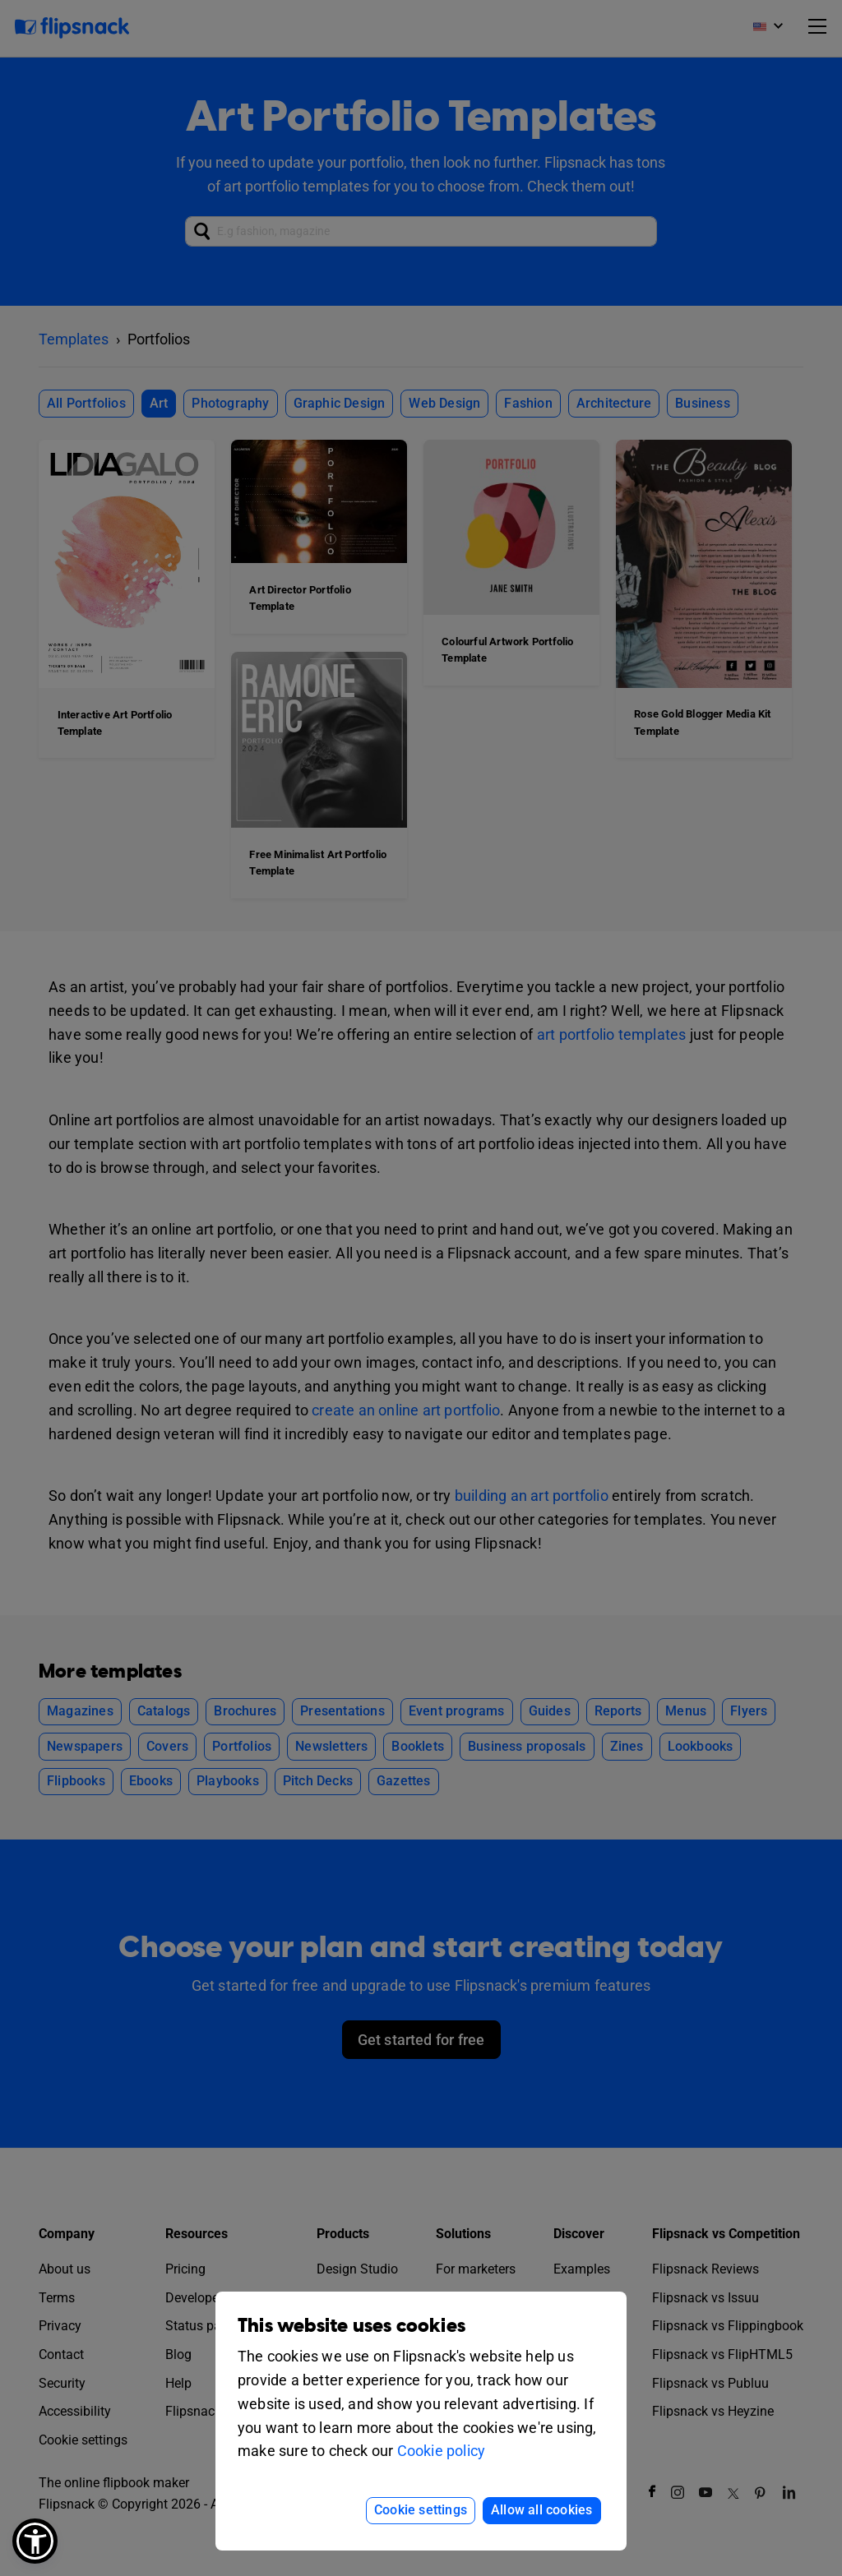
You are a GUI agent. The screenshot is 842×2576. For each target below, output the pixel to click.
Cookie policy (441, 2450)
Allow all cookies (541, 2510)
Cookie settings (420, 2510)
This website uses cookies (351, 2326)
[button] (34, 2541)
